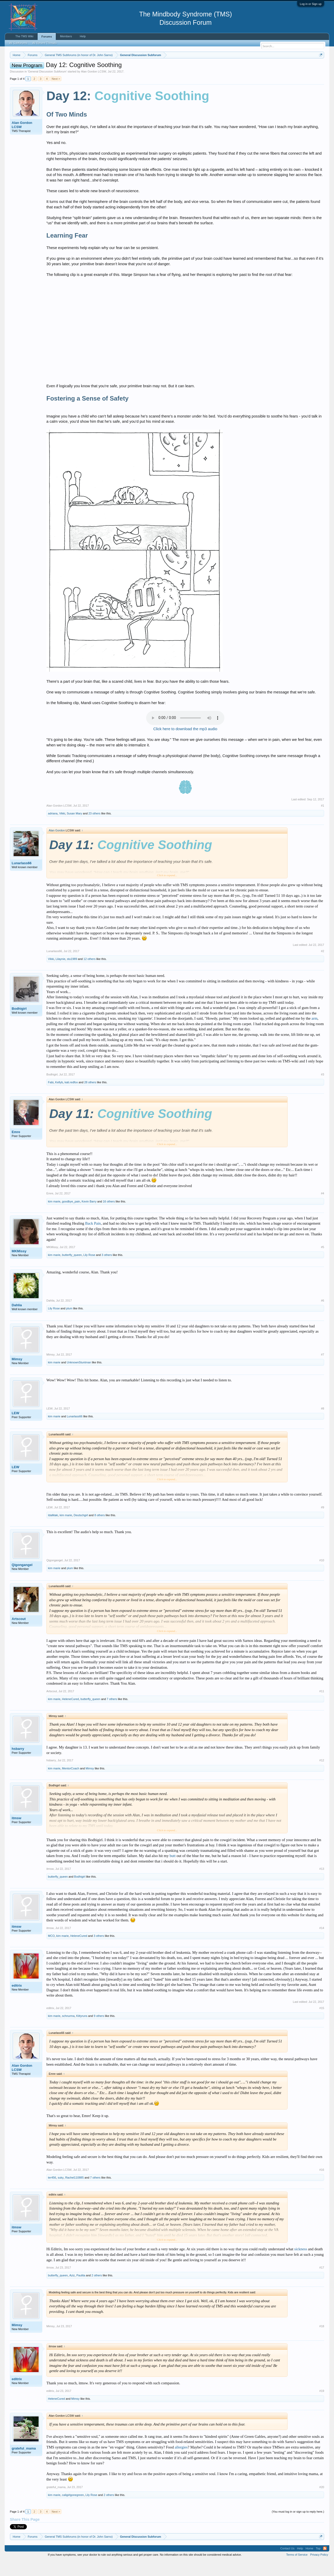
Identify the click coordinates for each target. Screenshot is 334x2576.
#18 (321, 2341)
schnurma (68, 2031)
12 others (90, 974)
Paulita (80, 2291)
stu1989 (72, 974)
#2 (322, 966)
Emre (16, 1148)
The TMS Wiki (24, 36)
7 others (112, 1714)
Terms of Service (297, 2570)
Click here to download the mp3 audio (185, 744)
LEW (15, 1429)
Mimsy (17, 1375)
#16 (321, 2185)
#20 (321, 2502)
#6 (322, 1316)
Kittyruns (81, 2031)
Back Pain (93, 1239)
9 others (99, 2031)
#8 (322, 1424)
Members (66, 36)
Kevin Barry (89, 1217)
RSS (325, 2564)
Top (318, 2564)
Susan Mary (74, 829)
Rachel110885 (74, 2193)
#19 (321, 2406)
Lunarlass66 (22, 879)
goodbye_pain (71, 1217)
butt (173, 1871)
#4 (322, 1209)
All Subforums (18, 43)
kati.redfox (71, 1097)
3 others (107, 1270)
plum (69, 1324)
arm (315, 1034)
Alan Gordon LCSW (93, 87)
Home (309, 2564)
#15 (321, 2023)
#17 (321, 2283)
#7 (322, 1370)
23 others (94, 829)
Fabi (50, 1097)
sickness (300, 2265)
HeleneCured (70, 1714)
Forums (46, 36)
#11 (321, 1706)
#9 (322, 1523)
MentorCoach (70, 1784)
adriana (53, 829)
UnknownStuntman (79, 1378)
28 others (90, 1097)
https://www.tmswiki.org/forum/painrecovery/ (249, 67)
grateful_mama (24, 2464)
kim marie (54, 1217)
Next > (56, 94)
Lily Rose (89, 1270)
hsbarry (18, 1764)
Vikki (62, 829)
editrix (17, 2001)
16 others (109, 1217)
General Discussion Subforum (47, 87)
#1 (322, 821)
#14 (321, 1943)
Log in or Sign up (310, 3)
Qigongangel (22, 1580)
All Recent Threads (44, 43)
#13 (321, 1884)
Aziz (72, 2291)
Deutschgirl (81, 1530)
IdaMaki (53, 1530)
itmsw (16, 1834)
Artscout (19, 1634)
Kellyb (59, 1097)
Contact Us (287, 2564)
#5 (322, 1262)
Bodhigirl (19, 1024)
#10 (321, 1575)
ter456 (52, 2193)
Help (83, 36)
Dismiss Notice (320, 67)
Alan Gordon (57, 846)
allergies (181, 2463)
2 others (97, 2291)
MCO (51, 1951)
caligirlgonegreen (73, 2510)
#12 (321, 1776)
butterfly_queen (72, 1270)
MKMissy (19, 1267)
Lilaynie (60, 974)
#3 (322, 1090)
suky (61, 2193)
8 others (99, 1530)
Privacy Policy (319, 2570)
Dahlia (17, 1321)
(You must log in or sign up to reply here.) (298, 2527)
